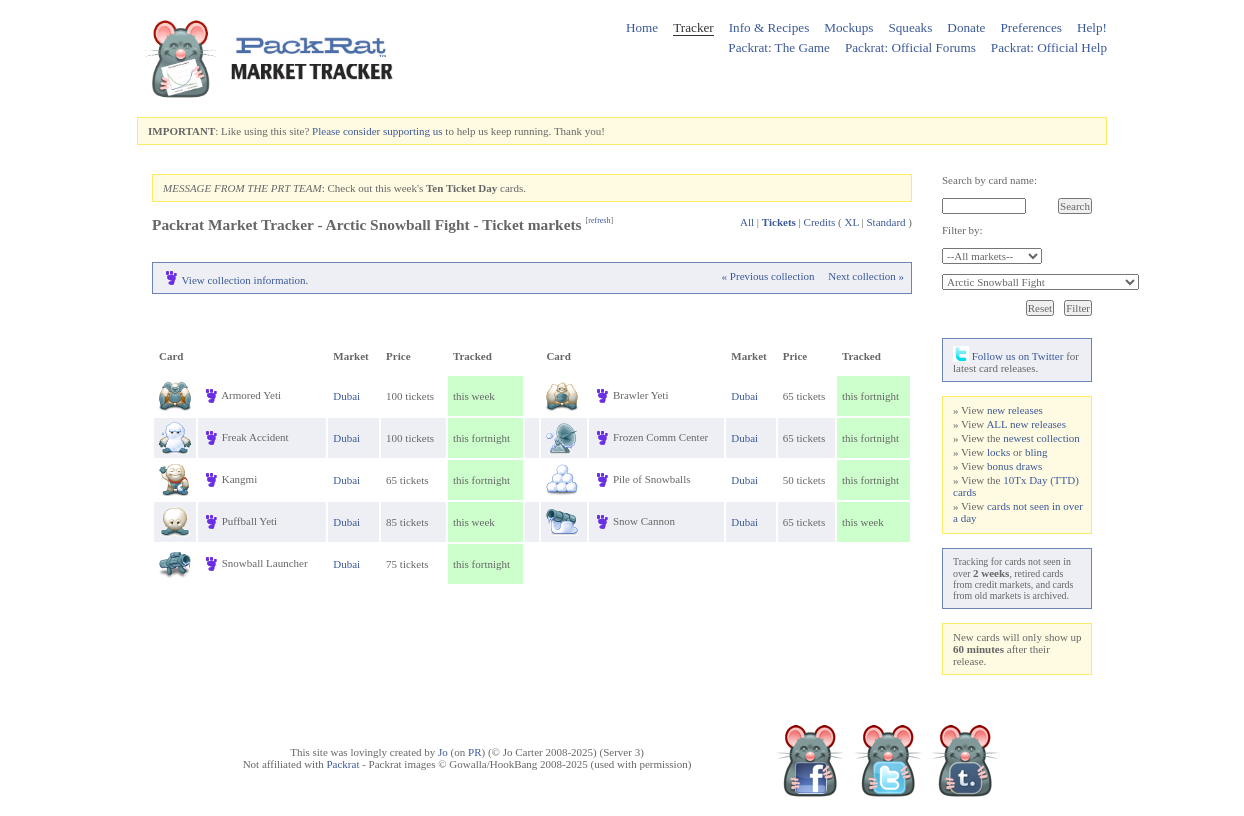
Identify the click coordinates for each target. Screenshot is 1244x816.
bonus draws (1014, 466)
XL (852, 222)
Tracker (693, 27)
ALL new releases (1026, 424)
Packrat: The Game (779, 47)
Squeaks (910, 27)
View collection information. (245, 280)
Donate (966, 27)
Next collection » (866, 276)
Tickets (779, 222)
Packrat (342, 764)
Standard (885, 222)
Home (642, 27)
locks (998, 452)
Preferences (1031, 27)
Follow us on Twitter (1008, 356)
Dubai (346, 396)
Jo (443, 752)
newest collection (1041, 438)
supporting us (413, 131)
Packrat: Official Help (1049, 47)
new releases (1015, 410)
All (747, 222)
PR (474, 752)
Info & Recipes (769, 27)
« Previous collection (768, 276)
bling (1036, 452)
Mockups (848, 27)
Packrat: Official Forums (910, 47)
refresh (599, 220)
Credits (820, 222)
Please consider (346, 131)
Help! (1092, 27)
